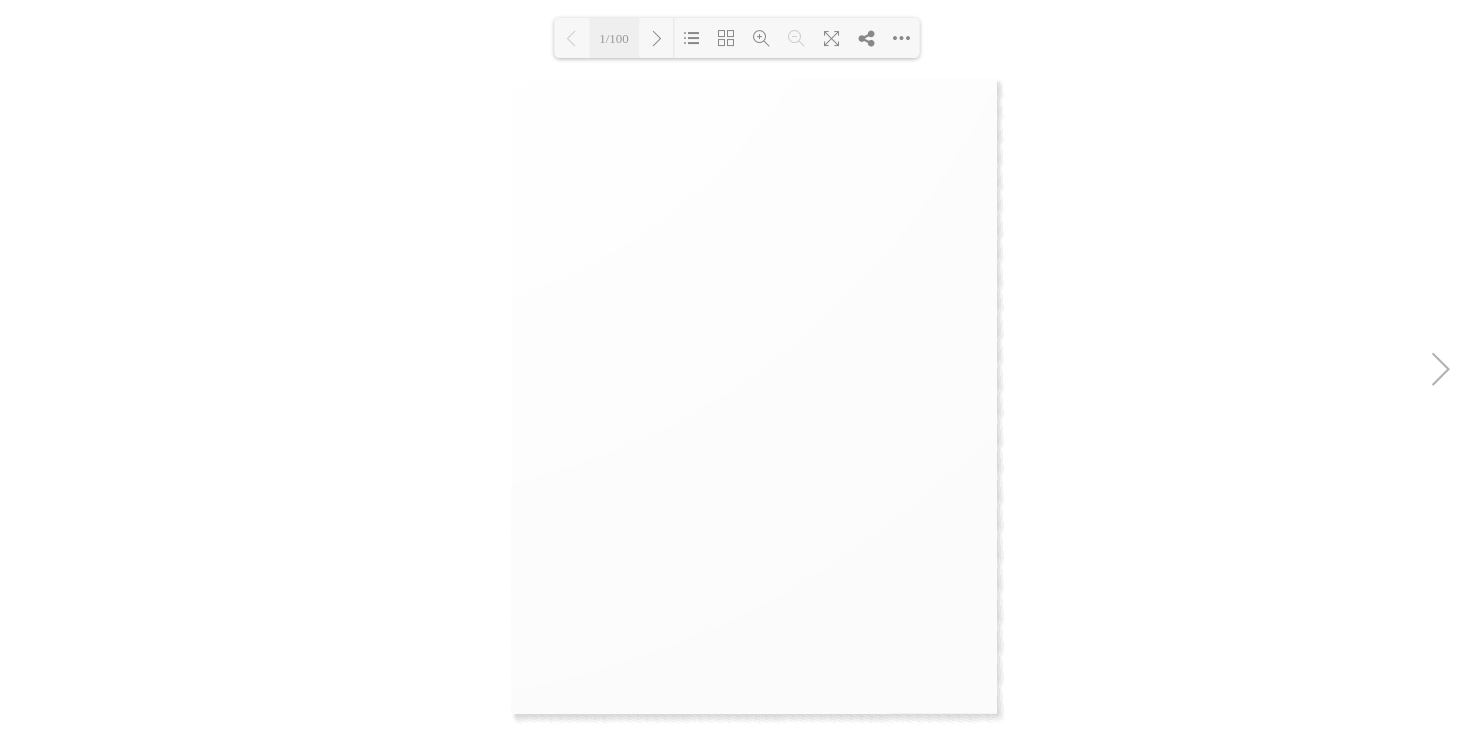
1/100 (614, 38)
